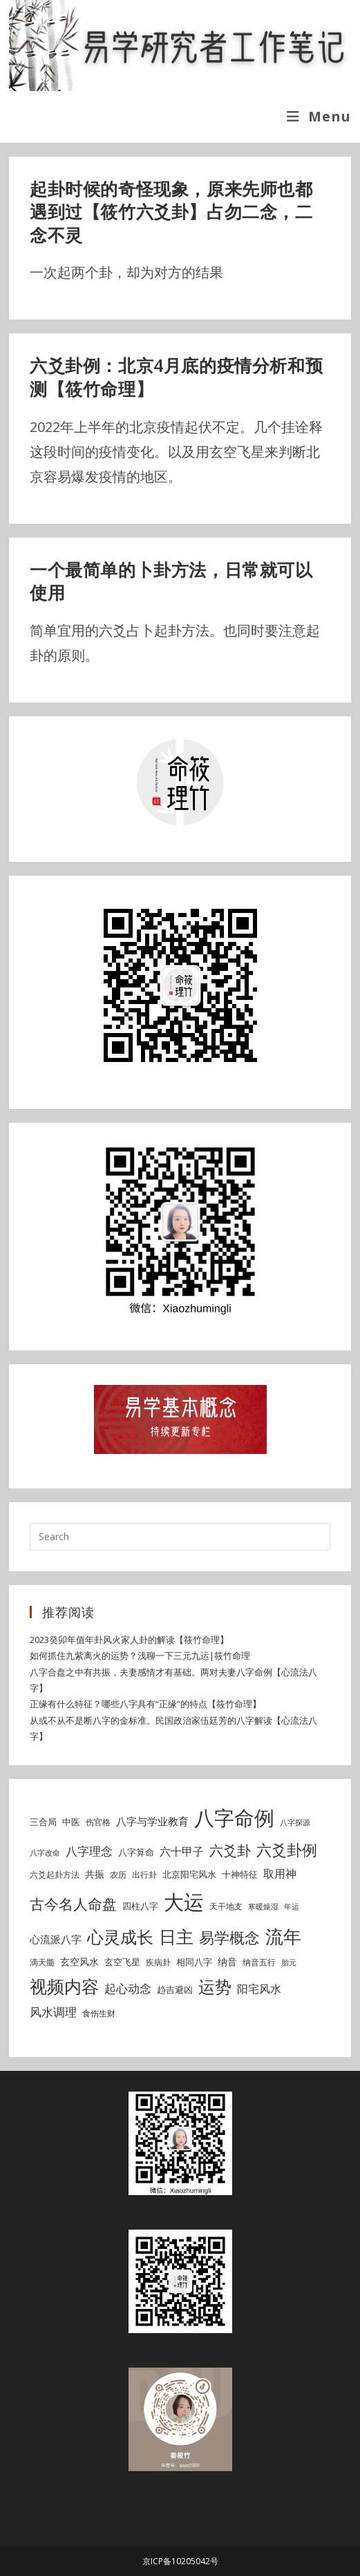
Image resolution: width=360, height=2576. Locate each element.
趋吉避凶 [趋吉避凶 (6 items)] (175, 1989)
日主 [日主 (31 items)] (176, 1936)
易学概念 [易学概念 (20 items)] (229, 1937)
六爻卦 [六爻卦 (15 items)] (230, 1850)
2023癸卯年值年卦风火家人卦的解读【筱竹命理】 (129, 1639)
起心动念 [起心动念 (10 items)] (127, 1988)
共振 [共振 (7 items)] (94, 1873)
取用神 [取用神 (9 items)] (279, 1873)
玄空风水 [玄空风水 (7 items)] (79, 1961)
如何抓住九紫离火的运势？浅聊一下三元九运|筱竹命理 (140, 1655)
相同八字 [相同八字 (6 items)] (194, 1962)
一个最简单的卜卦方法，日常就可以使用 (171, 581)
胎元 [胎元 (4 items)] (288, 1962)
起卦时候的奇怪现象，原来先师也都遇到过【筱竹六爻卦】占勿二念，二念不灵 (171, 211)
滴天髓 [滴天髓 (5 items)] (42, 1962)
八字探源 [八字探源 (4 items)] (295, 1822)
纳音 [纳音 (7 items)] (227, 1961)
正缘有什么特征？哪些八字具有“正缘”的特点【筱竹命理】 (145, 1704)
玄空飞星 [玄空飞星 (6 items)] (122, 1962)
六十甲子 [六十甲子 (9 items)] (182, 1851)
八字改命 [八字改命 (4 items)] (45, 1853)
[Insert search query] (180, 1537)
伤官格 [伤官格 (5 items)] (98, 1822)
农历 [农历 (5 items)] (118, 1874)
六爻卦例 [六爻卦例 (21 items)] (286, 1849)
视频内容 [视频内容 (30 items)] (64, 1986)
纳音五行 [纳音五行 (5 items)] (259, 1962)
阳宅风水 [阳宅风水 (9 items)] (259, 1988)
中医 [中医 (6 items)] (71, 1822)
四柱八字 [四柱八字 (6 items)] (140, 1906)
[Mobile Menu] (319, 116)
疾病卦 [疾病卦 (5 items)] (158, 1962)
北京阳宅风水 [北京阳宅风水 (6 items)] (189, 1874)
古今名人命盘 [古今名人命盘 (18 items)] (73, 1904)
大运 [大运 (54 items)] (184, 1902)
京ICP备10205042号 (180, 2561)
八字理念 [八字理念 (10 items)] (89, 1851)
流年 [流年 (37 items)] (283, 1936)
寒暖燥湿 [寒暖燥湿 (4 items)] (263, 1906)
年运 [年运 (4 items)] (291, 1906)
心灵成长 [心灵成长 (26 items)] (120, 1937)
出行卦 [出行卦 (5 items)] (144, 1874)
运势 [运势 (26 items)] (214, 1987)
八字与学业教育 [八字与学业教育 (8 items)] (152, 1821)
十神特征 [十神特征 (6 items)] (240, 1874)
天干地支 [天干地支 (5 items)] (226, 1906)
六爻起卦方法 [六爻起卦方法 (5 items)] (54, 1874)
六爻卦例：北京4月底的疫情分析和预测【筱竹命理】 (176, 376)
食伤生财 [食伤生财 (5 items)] (98, 2013)
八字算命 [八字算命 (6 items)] (136, 1852)
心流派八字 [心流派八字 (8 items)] (56, 1939)
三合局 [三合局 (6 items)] (43, 1822)
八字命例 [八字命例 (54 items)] (234, 1817)
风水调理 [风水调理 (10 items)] (53, 2012)
